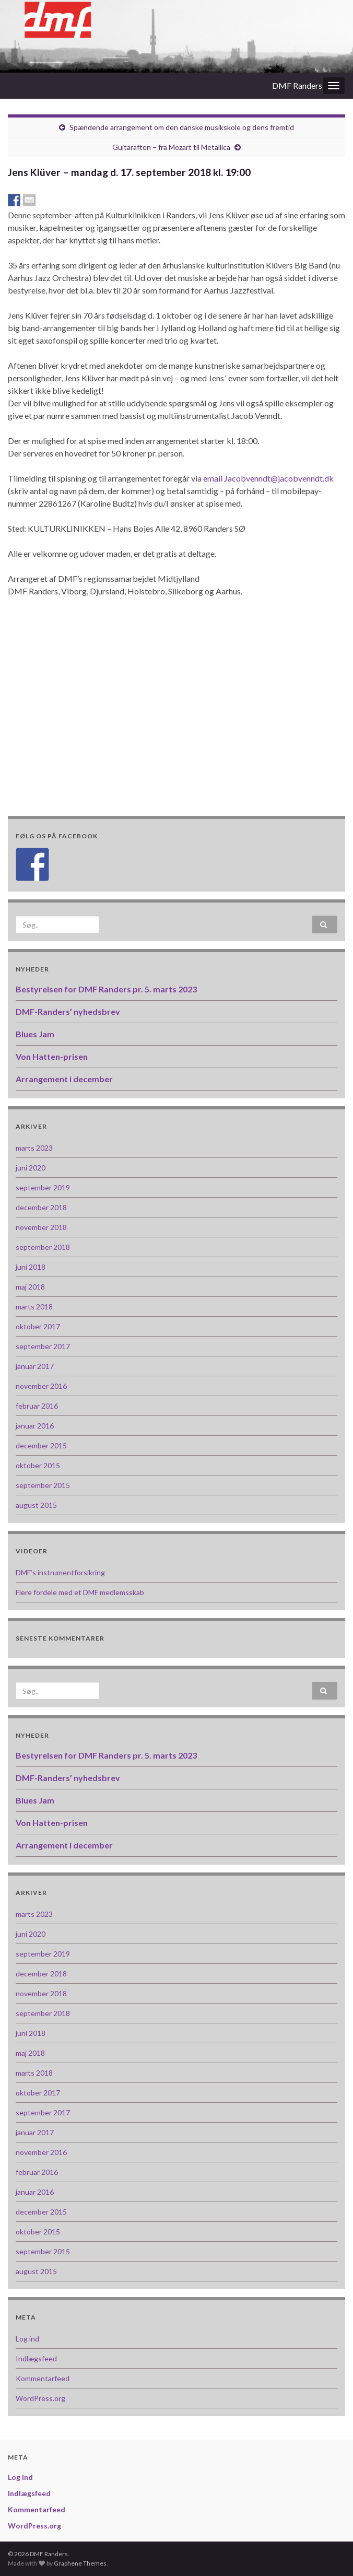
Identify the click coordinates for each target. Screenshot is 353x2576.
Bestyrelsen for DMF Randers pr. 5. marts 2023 (106, 989)
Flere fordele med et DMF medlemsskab (80, 1592)
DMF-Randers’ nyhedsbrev (68, 1011)
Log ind (27, 2338)
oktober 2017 (38, 1326)
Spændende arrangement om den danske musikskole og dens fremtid (181, 127)
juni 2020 (30, 1167)
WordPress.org (40, 2398)
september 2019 (43, 1187)
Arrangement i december (64, 1079)
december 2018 (41, 1207)
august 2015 (36, 1505)
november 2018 (41, 1227)
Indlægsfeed (36, 2358)
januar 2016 (35, 1425)
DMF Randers (297, 85)
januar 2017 (35, 1366)
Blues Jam (35, 1034)
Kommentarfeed (42, 2378)
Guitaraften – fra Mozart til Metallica (171, 147)
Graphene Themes (80, 2563)
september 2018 (43, 1247)
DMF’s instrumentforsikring (60, 1572)
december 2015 (41, 1445)
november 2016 (41, 1385)
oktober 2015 (38, 1465)
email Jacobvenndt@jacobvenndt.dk (268, 478)
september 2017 (43, 1346)
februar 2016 (37, 1405)
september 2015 (43, 1485)
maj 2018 (30, 1286)
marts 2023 (34, 1147)
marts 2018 (34, 1306)
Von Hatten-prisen (52, 1056)
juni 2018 (30, 1266)
